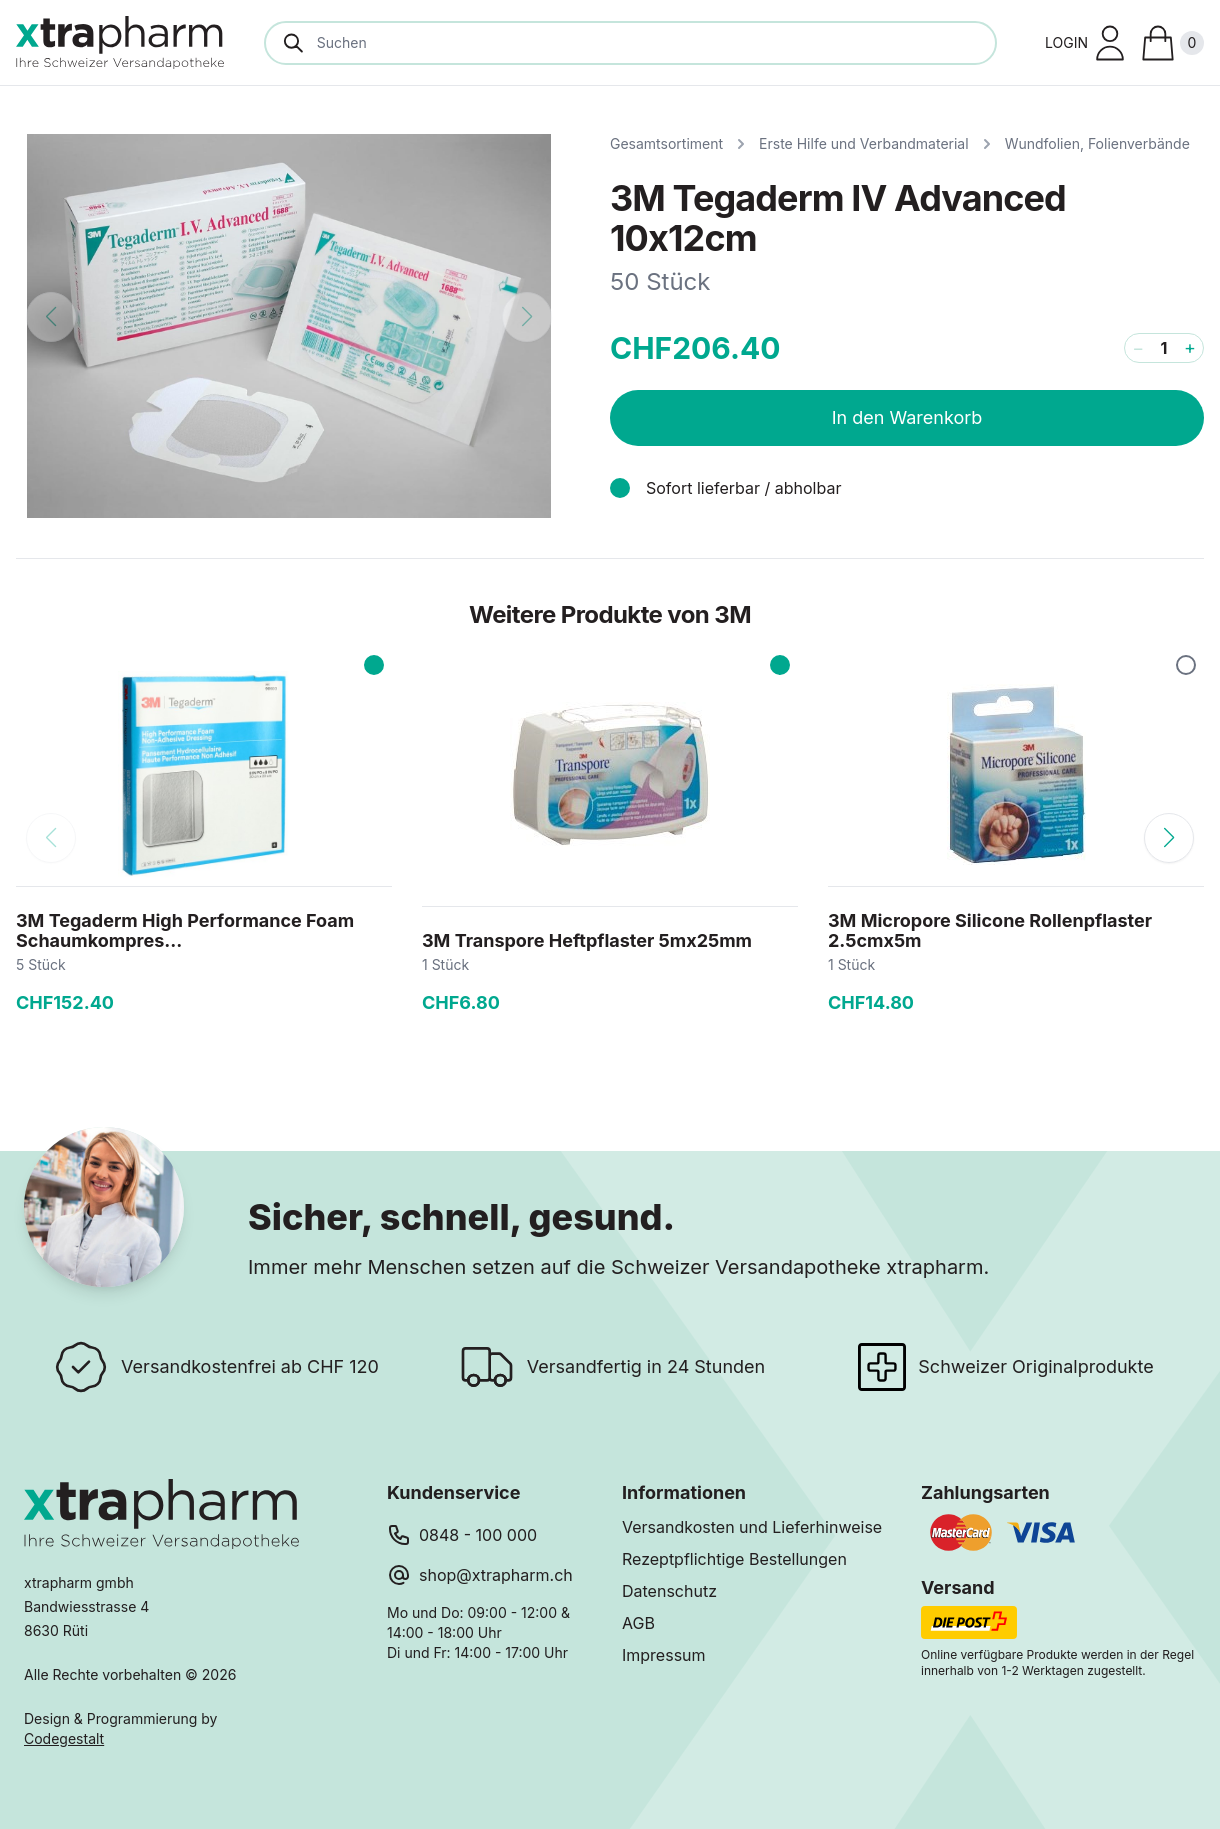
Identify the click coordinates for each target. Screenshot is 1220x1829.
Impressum (664, 1655)
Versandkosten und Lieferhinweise (752, 1527)
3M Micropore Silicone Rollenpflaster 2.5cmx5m (990, 930)
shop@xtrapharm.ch (496, 1575)
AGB (638, 1623)
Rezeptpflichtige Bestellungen (734, 1559)
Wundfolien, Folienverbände (1097, 143)
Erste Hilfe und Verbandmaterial (864, 143)
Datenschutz (669, 1591)
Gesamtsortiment (666, 143)
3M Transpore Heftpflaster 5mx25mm (587, 940)
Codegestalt (64, 1738)
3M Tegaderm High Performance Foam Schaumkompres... (185, 930)
